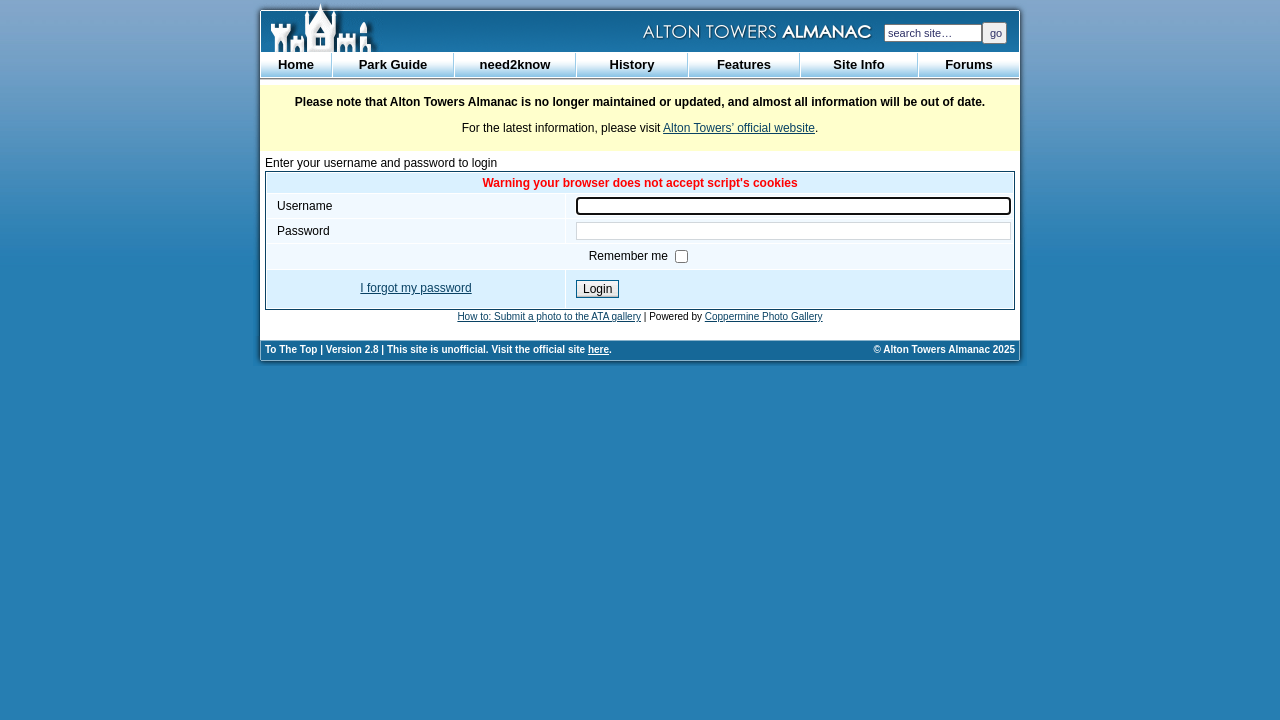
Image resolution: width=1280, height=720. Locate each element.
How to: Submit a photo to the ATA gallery (549, 316)
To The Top (291, 349)
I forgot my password (415, 288)
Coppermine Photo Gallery (764, 316)
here (598, 349)
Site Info (858, 64)
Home (296, 64)
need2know (515, 64)
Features (744, 64)
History (632, 64)
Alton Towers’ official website (739, 128)
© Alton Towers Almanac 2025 (944, 349)
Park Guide (393, 64)
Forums (969, 64)
